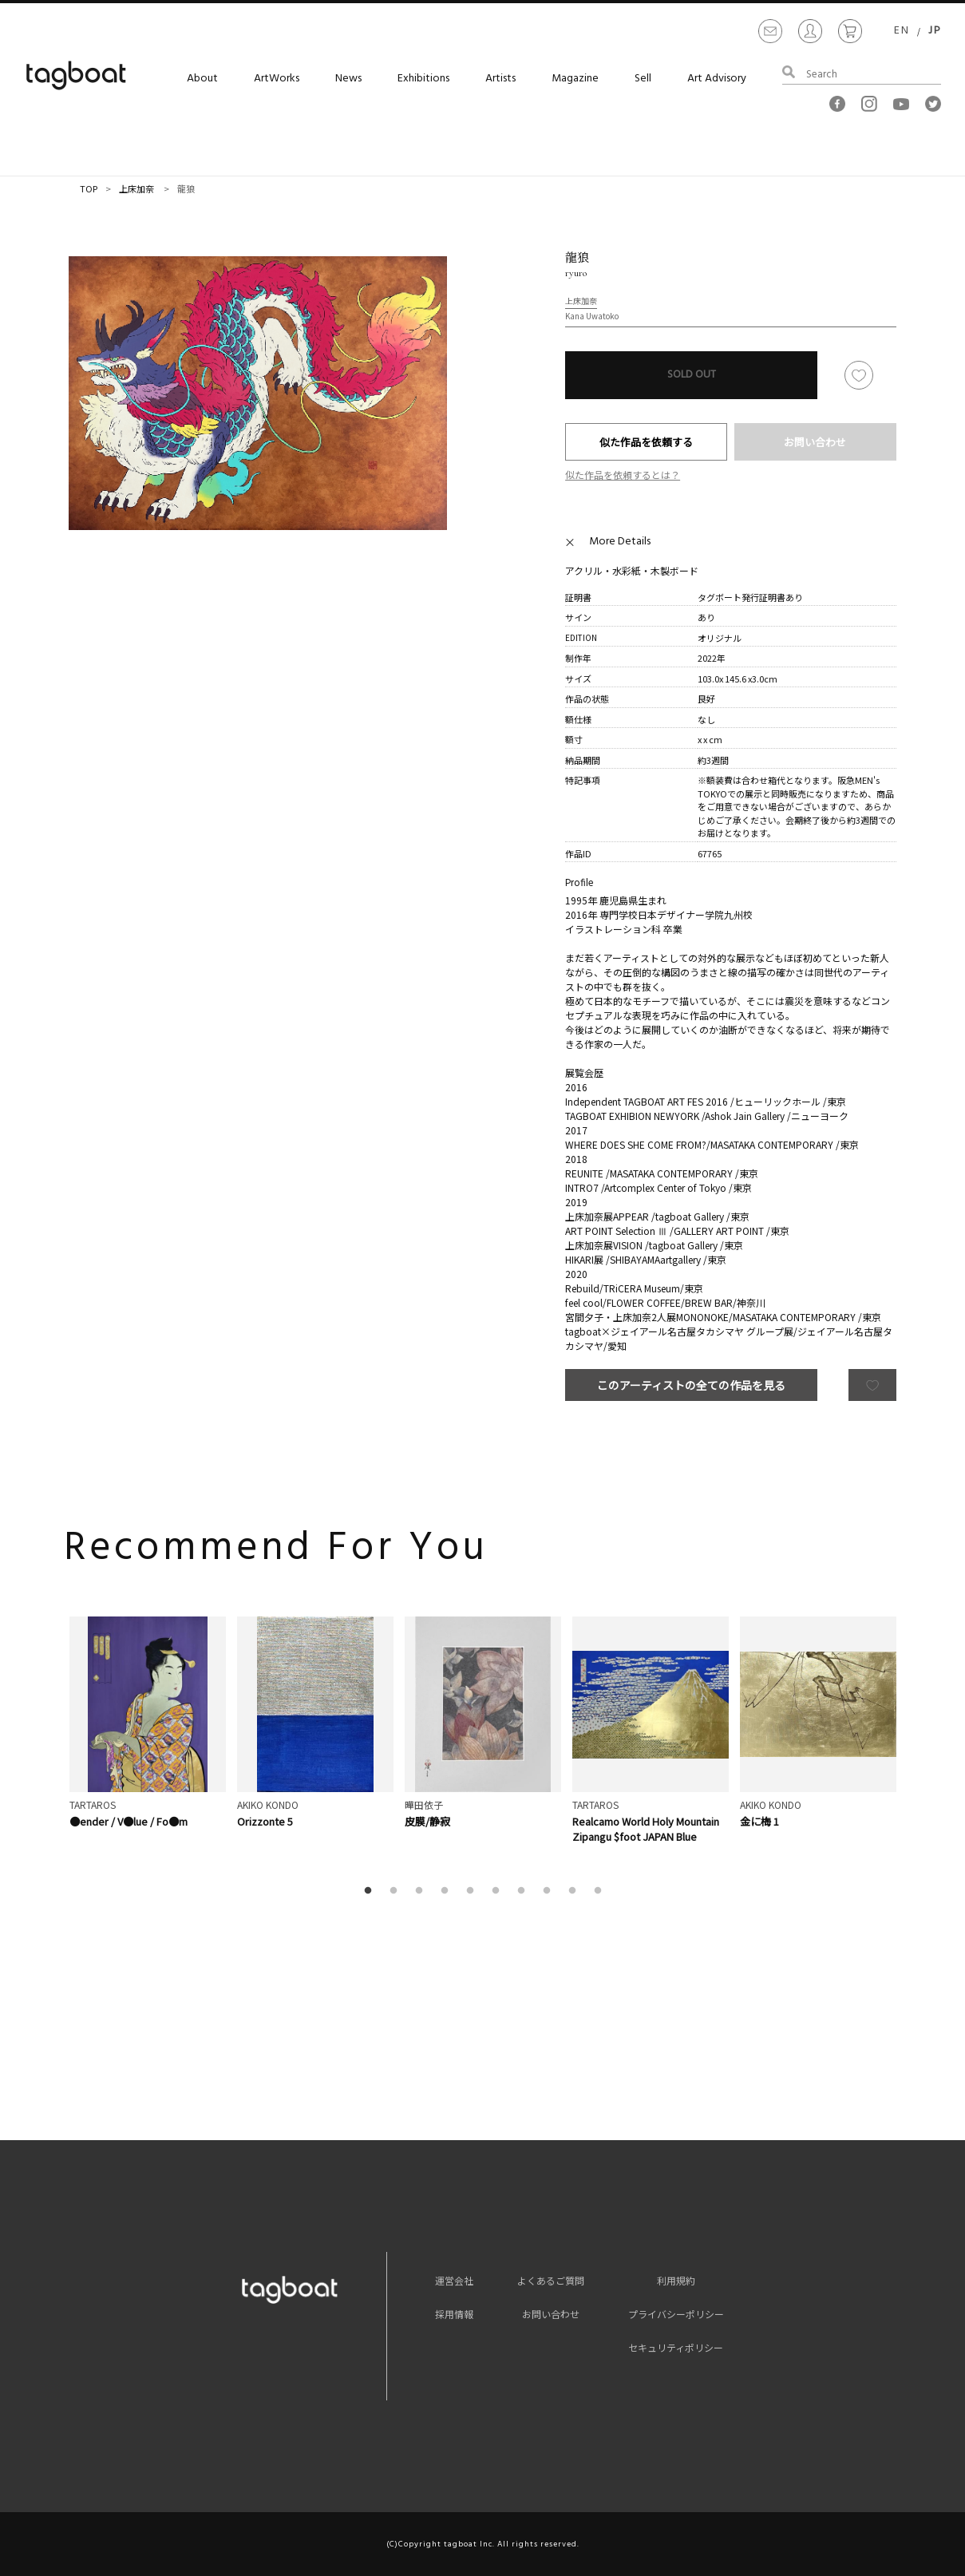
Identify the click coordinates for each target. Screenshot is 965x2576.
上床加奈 (136, 188)
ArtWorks (276, 78)
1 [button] (371, 1891)
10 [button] (601, 1891)
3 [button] (422, 1891)
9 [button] (575, 1891)
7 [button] (524, 1891)
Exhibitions (423, 78)
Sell (643, 78)
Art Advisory (716, 78)
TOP (88, 188)
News (348, 78)
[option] (258, 392)
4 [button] (448, 1891)
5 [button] (473, 1891)
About (202, 78)
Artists (500, 78)
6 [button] (499, 1891)
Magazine (575, 78)
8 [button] (550, 1891)
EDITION (581, 637)
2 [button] (397, 1891)
